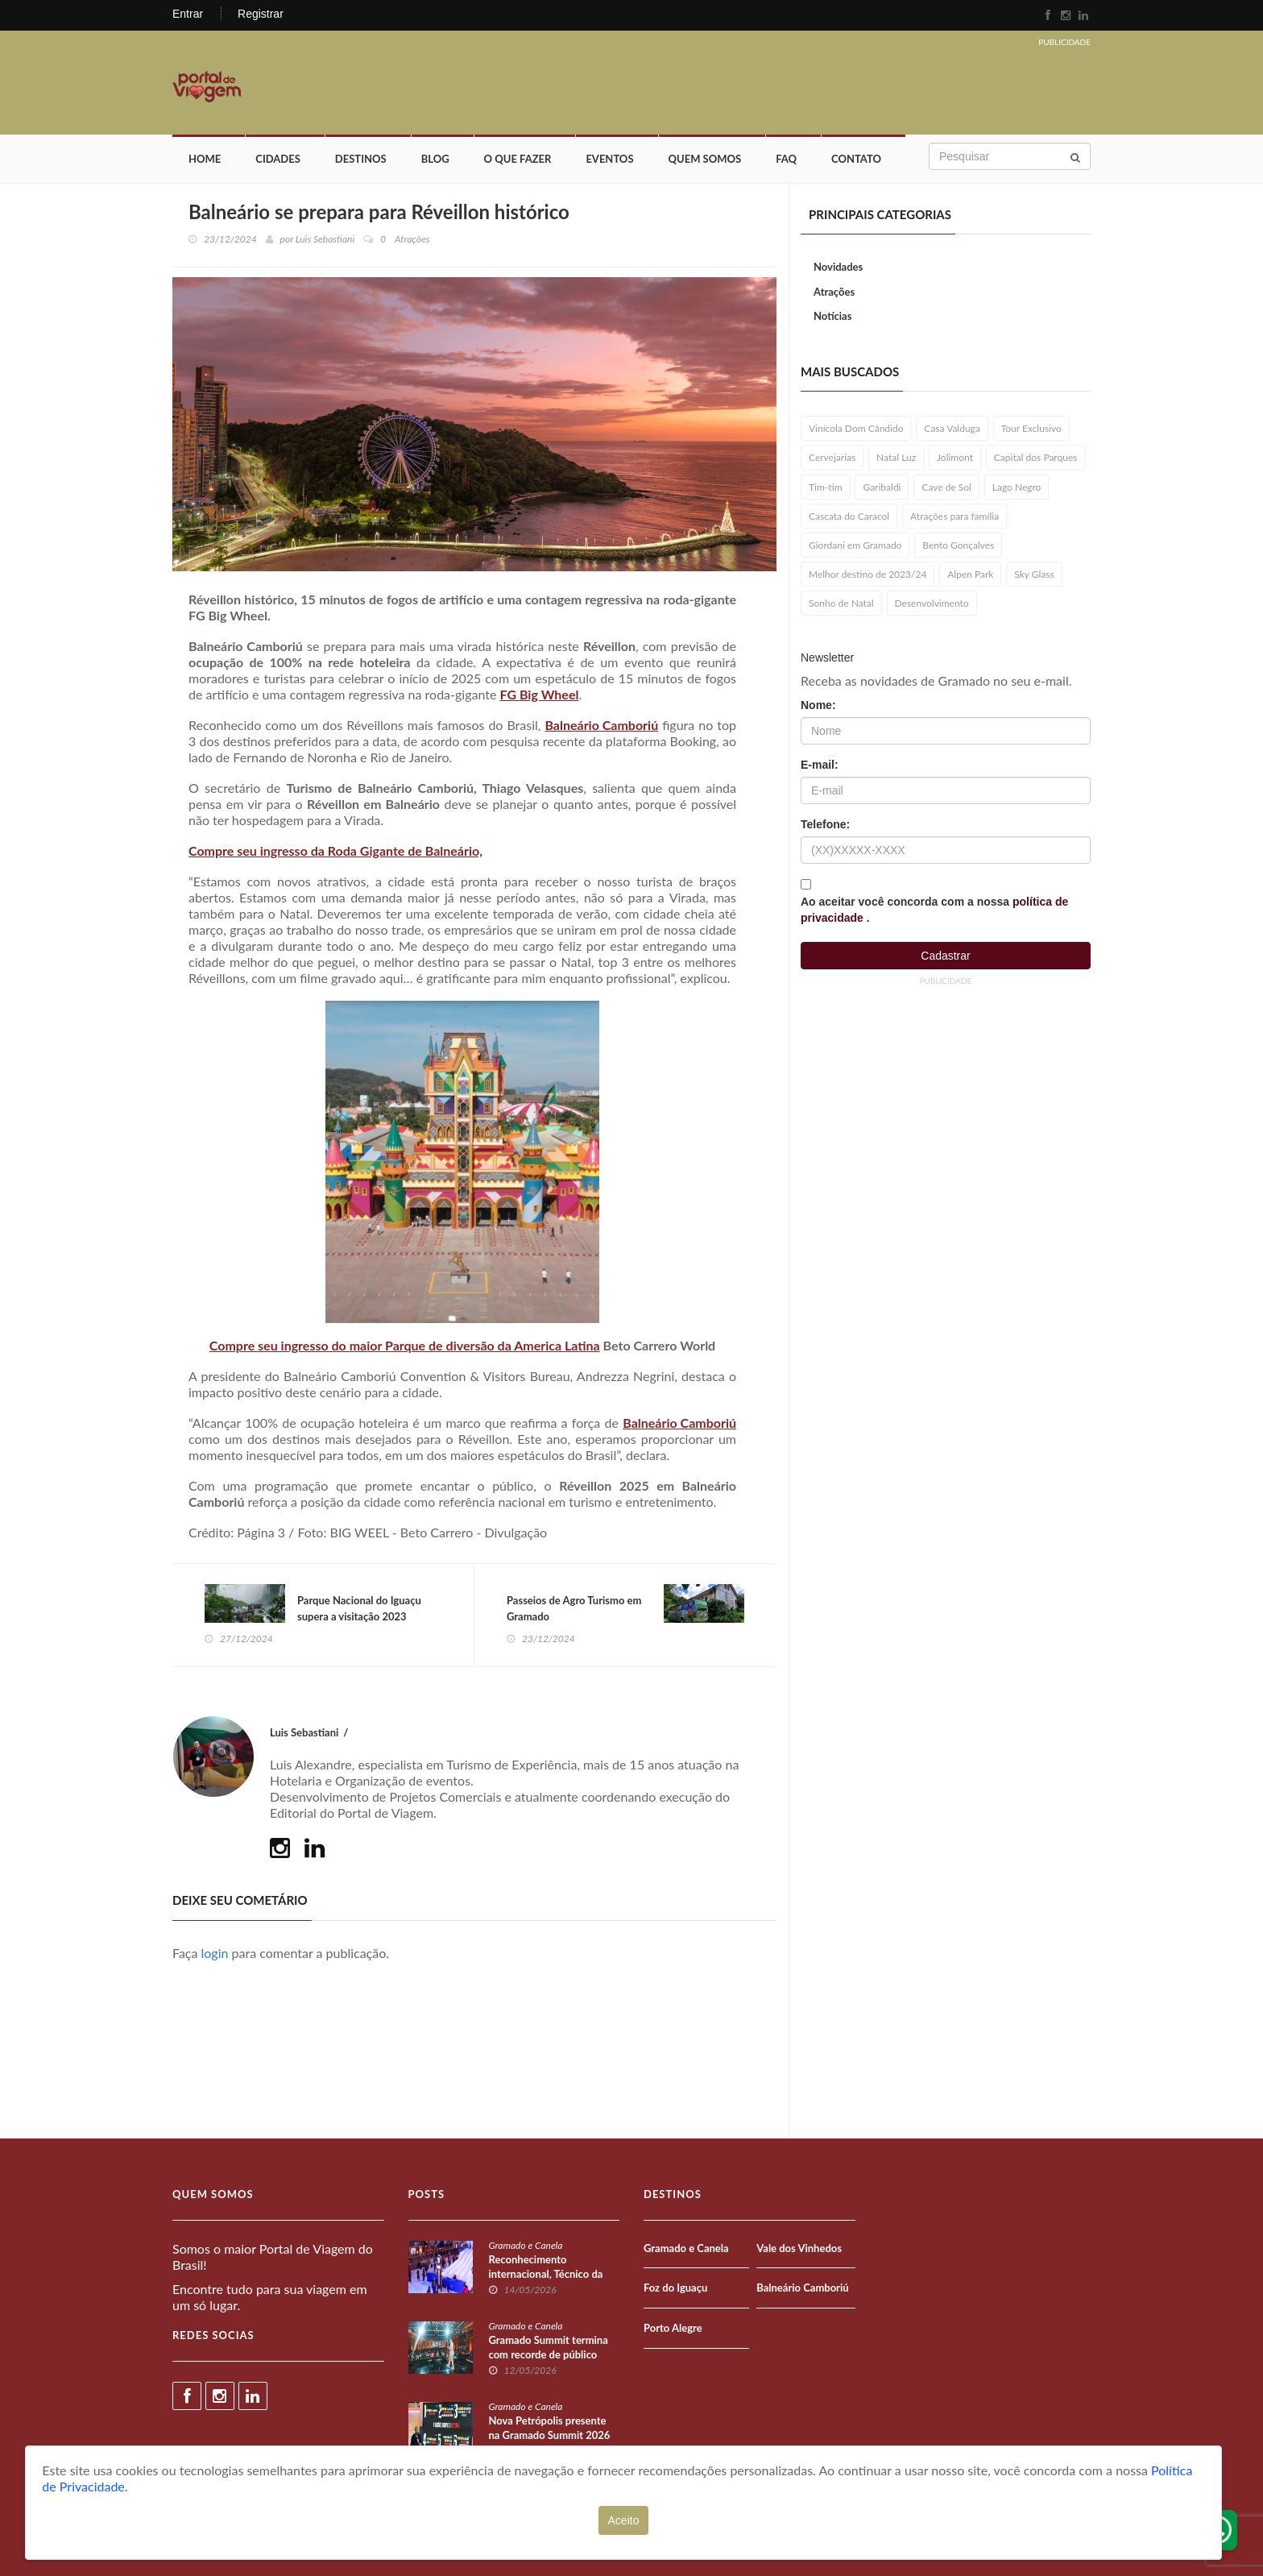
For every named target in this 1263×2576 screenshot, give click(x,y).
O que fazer (518, 158)
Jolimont (955, 457)
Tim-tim (826, 487)
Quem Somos (705, 158)
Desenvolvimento (932, 603)
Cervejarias (832, 457)
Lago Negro (1016, 487)
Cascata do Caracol (849, 516)
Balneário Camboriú (601, 724)
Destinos (361, 158)
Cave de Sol (946, 487)
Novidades (838, 266)
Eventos (609, 158)
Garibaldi (882, 487)
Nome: (818, 705)
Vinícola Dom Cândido (856, 428)
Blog (435, 158)
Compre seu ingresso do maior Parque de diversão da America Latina (404, 1345)
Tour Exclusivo (1031, 428)
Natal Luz (896, 457)
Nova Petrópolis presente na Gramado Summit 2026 (550, 2427)
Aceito (624, 2520)
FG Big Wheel (539, 694)
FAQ (786, 158)
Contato (856, 158)
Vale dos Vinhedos (799, 2248)
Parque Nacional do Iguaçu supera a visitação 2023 (359, 1608)
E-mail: (820, 764)
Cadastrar (945, 955)
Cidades (277, 158)
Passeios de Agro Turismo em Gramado (574, 1608)
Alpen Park (970, 574)
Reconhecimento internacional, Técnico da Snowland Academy (546, 2274)
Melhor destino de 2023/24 (867, 574)
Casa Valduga (951, 428)
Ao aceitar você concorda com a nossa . (934, 909)
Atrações (834, 291)
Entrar (187, 13)
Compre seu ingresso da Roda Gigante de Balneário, (335, 850)
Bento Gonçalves (958, 545)
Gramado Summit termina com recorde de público (548, 2347)
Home (204, 158)
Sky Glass (1034, 574)
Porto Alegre (673, 2327)
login (215, 1952)
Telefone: (825, 824)
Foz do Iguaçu (675, 2287)
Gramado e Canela (526, 2245)
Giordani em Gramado (855, 545)
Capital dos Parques (1036, 457)
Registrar (261, 13)
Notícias (832, 315)
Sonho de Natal (841, 603)
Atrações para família (954, 516)
